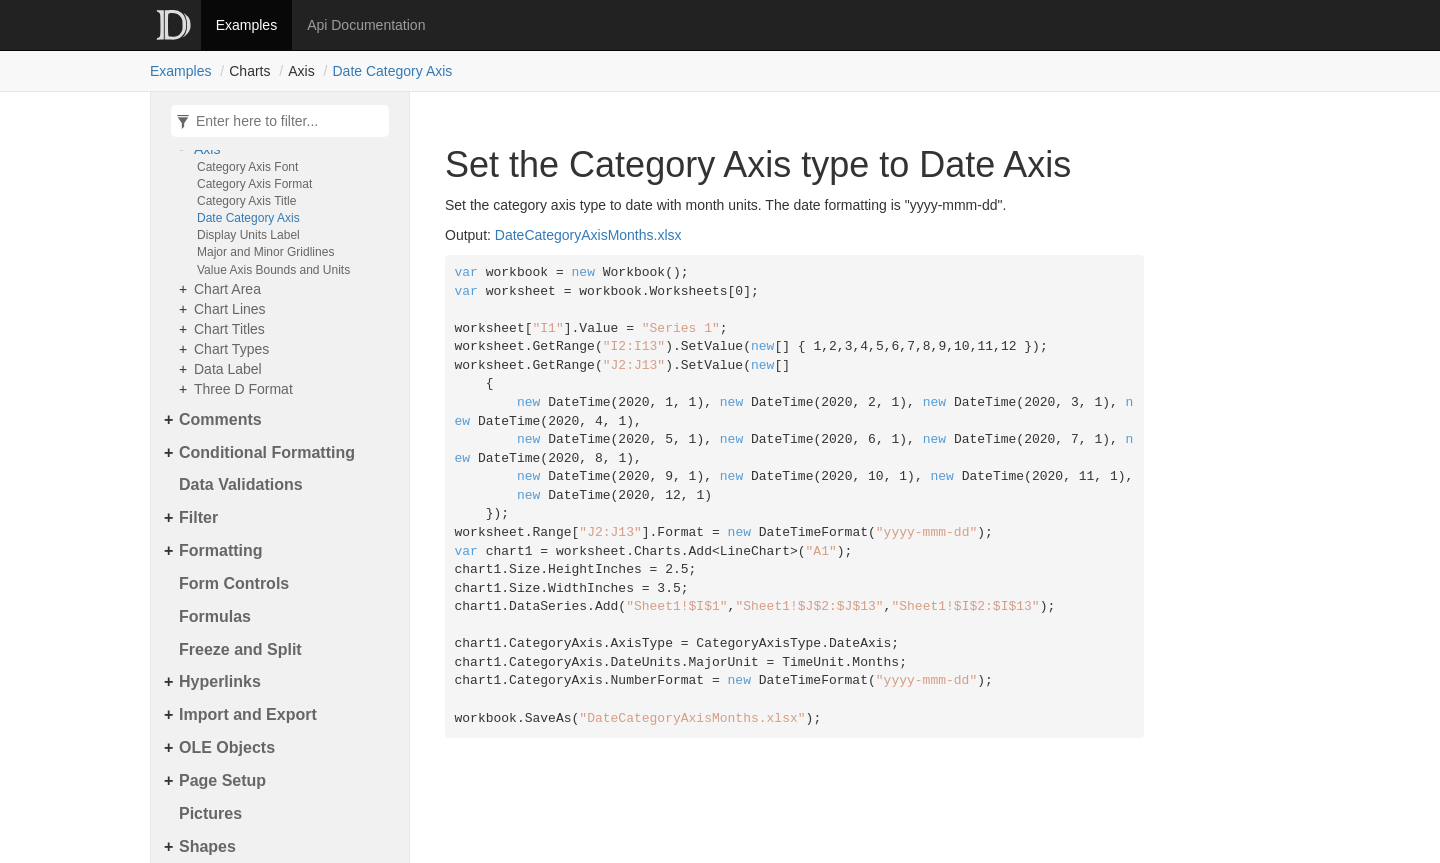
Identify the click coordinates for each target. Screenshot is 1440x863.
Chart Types (231, 349)
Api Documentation (366, 25)
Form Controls (234, 583)
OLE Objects (227, 747)
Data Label (228, 369)
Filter (198, 517)
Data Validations (241, 484)
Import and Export (248, 714)
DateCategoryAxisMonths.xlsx (588, 235)
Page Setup (222, 780)
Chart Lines (230, 309)
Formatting (221, 550)
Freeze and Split (240, 649)
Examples (246, 25)
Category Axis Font (247, 167)
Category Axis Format (254, 184)
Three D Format (243, 389)
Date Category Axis (393, 71)
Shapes (207, 846)
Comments (220, 419)
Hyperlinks (220, 681)
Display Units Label (248, 235)
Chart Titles (229, 329)
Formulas (215, 616)
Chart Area (227, 289)
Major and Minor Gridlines (265, 252)
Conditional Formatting (267, 452)
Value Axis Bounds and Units (273, 270)
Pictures (210, 813)
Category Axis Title (246, 201)
